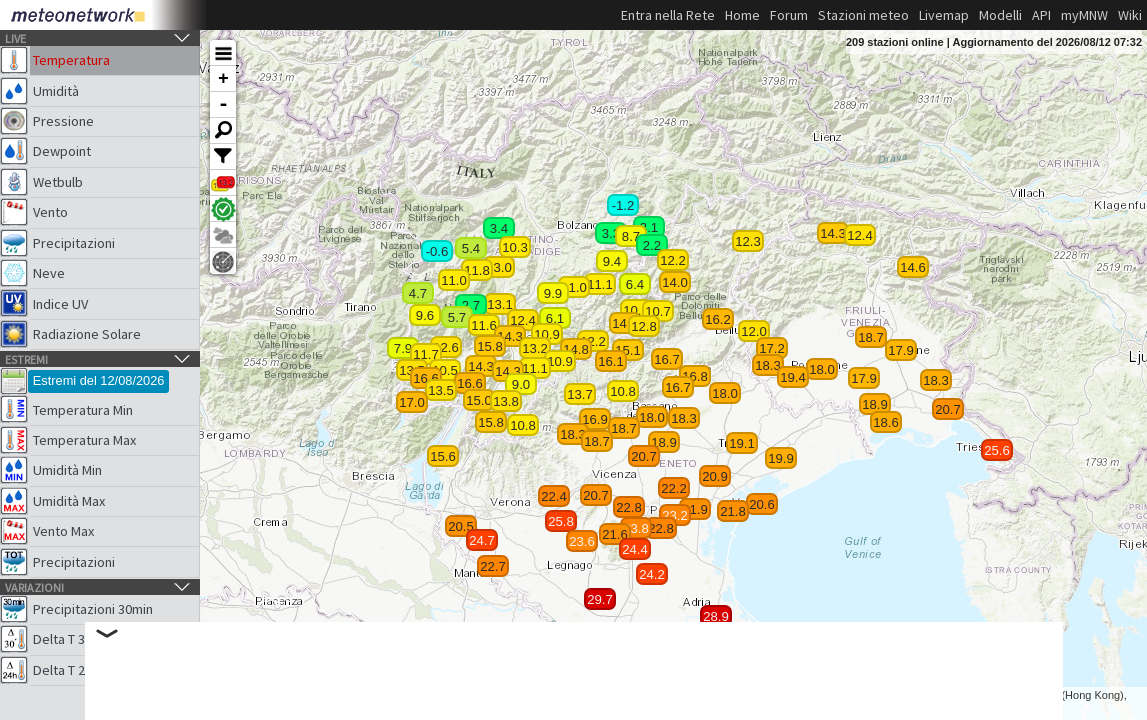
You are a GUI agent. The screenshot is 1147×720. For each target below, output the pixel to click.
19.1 (742, 443)
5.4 (471, 248)
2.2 (652, 245)
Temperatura (71, 60)
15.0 (479, 400)
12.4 (860, 235)
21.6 (615, 534)
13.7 (580, 394)
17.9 (901, 350)
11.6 (484, 325)
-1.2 (623, 205)
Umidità (56, 91)
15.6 (443, 456)
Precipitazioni (74, 243)
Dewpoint (62, 151)
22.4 (554, 496)
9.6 (425, 315)
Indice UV (60, 304)
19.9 (781, 458)
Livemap (944, 15)
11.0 (574, 287)
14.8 (576, 349)
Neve (49, 273)
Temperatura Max (84, 440)
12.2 (593, 341)
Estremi (26, 359)
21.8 (733, 511)
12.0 (754, 331)
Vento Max (63, 531)
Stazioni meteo (863, 15)
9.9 (553, 293)
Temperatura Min (83, 410)
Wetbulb (58, 182)
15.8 (490, 346)
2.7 (471, 305)
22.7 (493, 566)
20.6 (762, 504)
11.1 (535, 368)
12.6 (446, 347)
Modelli (1000, 15)
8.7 (631, 236)
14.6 (913, 267)
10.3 (515, 247)
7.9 (403, 348)
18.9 (875, 404)
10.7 (658, 311)
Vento (50, 212)
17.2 (772, 348)
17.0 (412, 402)
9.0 (521, 384)
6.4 (635, 284)
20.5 (461, 526)
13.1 (500, 304)
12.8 (644, 326)
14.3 (833, 233)
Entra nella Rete (668, 15)
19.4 (793, 377)
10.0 (636, 310)
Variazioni (34, 587)
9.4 (612, 261)
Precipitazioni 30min (93, 609)
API (1041, 15)
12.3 (748, 241)
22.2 (674, 488)
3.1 (649, 227)
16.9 (595, 419)
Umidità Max (69, 501)
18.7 (871, 337)
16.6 (470, 383)
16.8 (695, 376)
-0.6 (437, 251)
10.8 (523, 425)
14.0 (675, 282)
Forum (789, 15)
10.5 (445, 370)
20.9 (715, 476)
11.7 (426, 354)
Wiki (1130, 15)
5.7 (457, 317)
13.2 (535, 348)
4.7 (418, 293)
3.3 (611, 233)
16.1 (611, 361)
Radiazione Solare (87, 334)
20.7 (948, 409)
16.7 (678, 387)
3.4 (499, 228)
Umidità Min (67, 470)
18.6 (886, 422)
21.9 (695, 509)
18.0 (822, 369)
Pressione (63, 121)
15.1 (628, 350)
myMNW (1084, 15)
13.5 (441, 390)
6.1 (555, 318)
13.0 (499, 267)
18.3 (768, 365)
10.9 (547, 334)
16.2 (718, 319)
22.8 (661, 528)
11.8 (477, 270)
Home (742, 15)
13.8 (506, 401)
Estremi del (99, 380)
